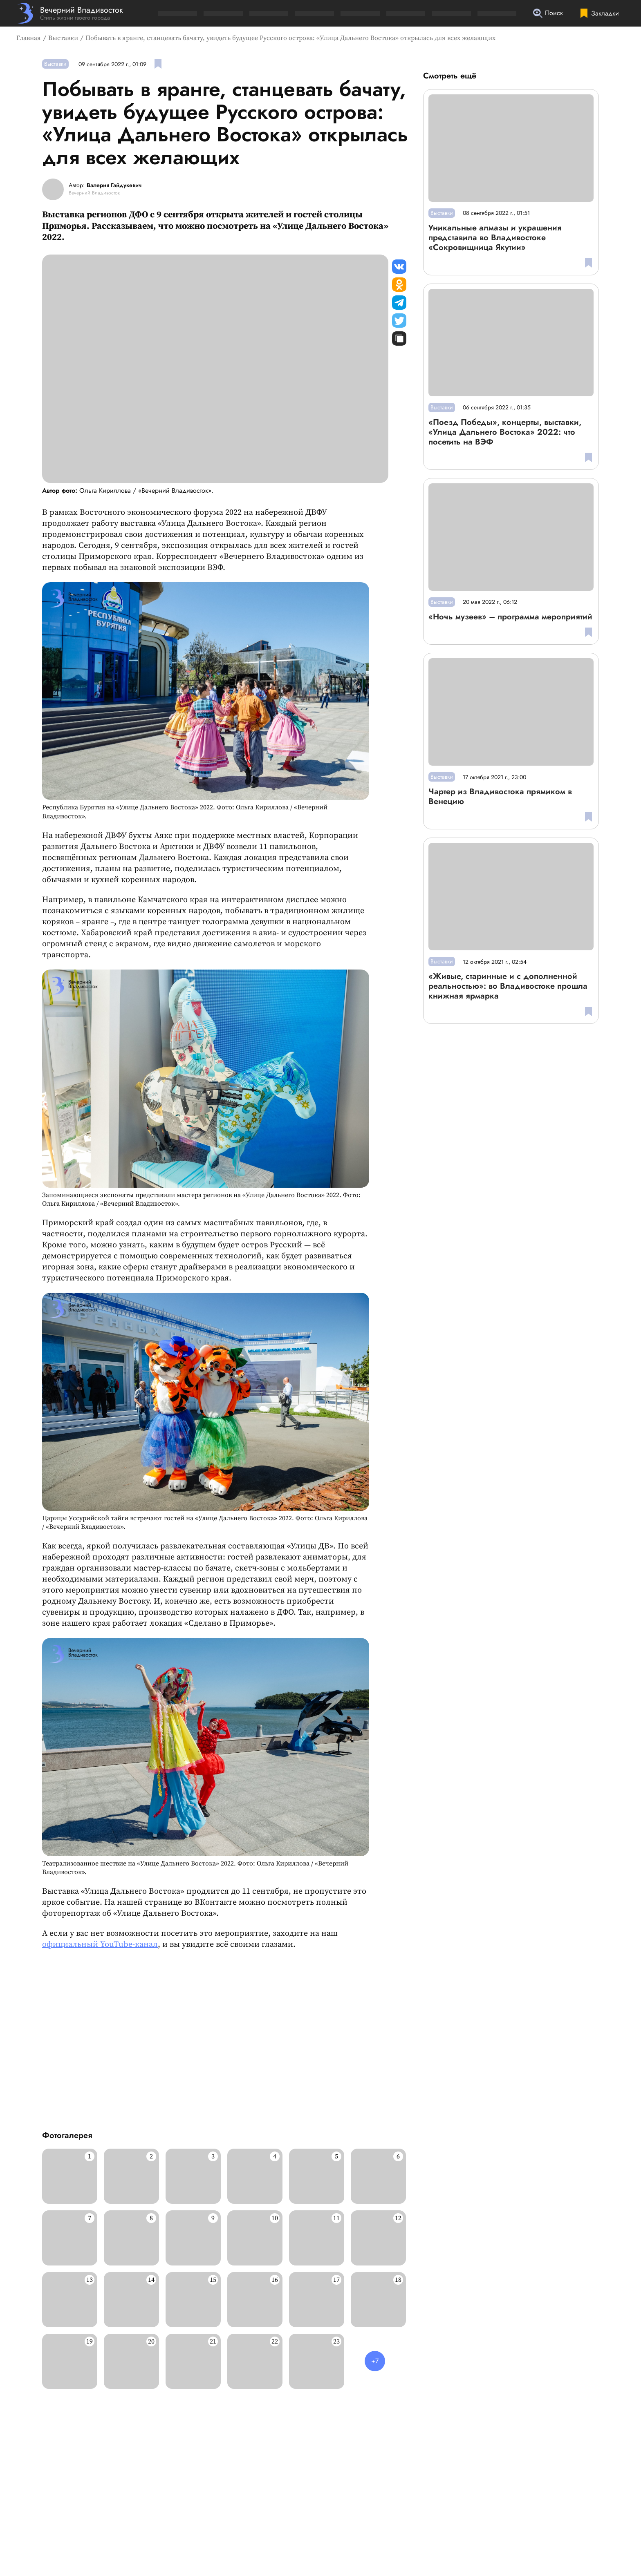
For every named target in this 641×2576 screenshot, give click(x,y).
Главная (28, 38)
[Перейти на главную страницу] (69, 13)
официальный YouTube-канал (100, 1944)
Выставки (63, 38)
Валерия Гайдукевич (114, 185)
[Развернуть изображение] (69, 2176)
